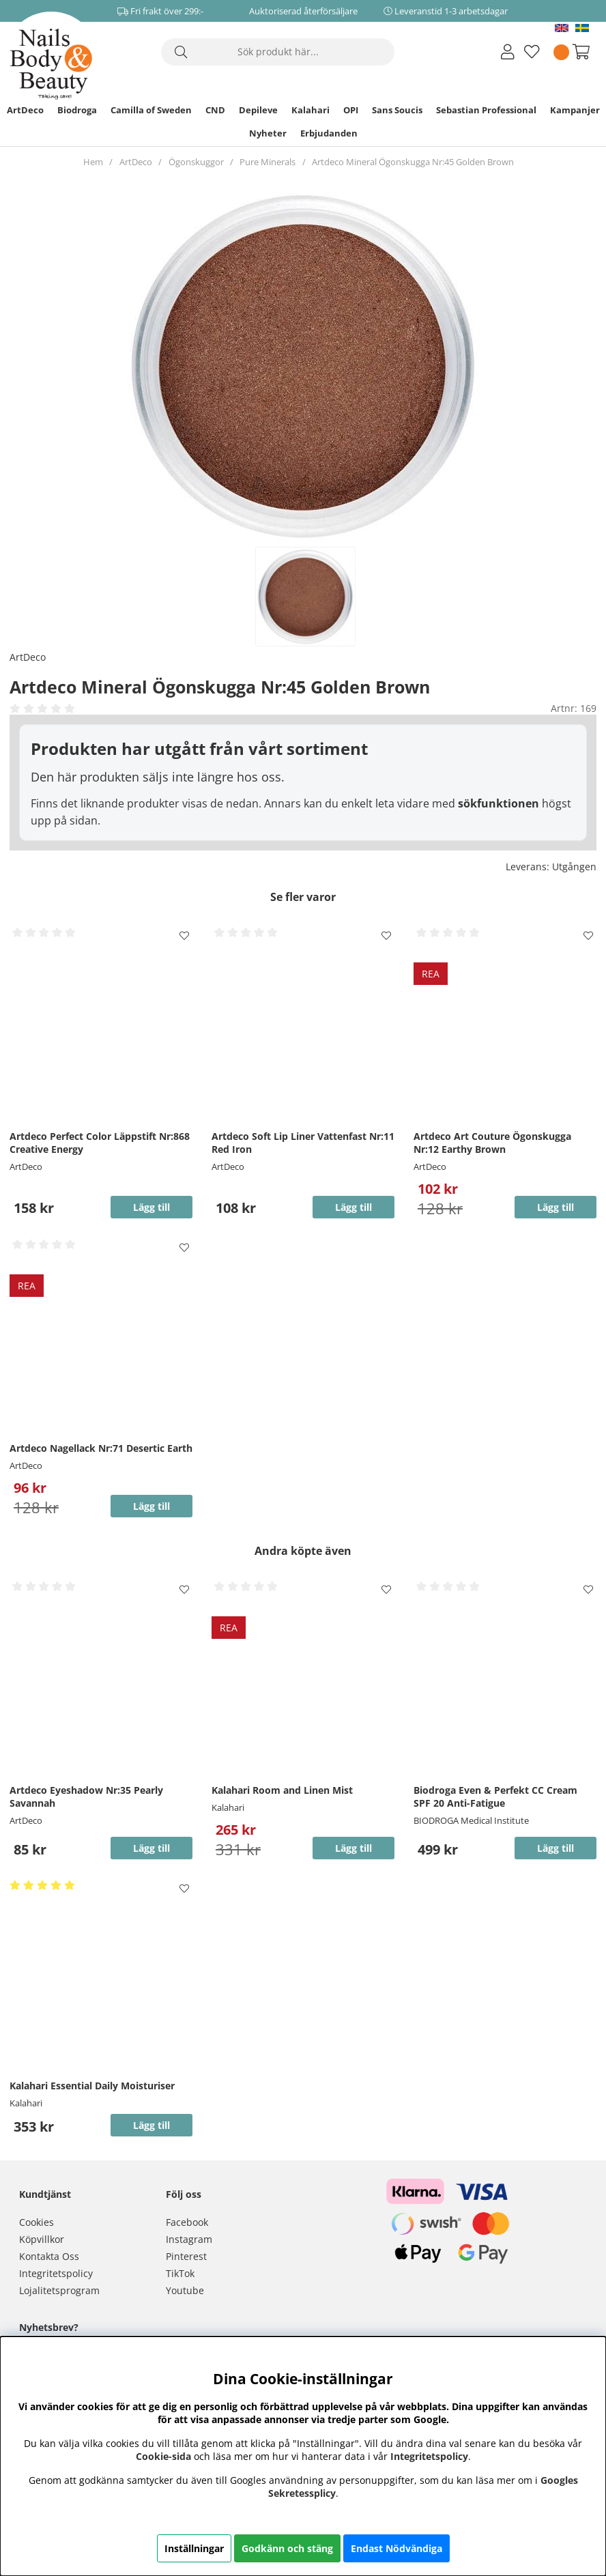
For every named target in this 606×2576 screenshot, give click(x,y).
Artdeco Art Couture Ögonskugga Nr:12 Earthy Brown (492, 1143)
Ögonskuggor (196, 162)
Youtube (185, 2290)
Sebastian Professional (486, 110)
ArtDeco (25, 110)
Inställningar (194, 2548)
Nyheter (268, 133)
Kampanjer (575, 110)
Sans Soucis (397, 110)
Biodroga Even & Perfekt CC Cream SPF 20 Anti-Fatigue (495, 1796)
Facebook (187, 2222)
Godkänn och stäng (287, 2548)
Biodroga (77, 110)
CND (215, 110)
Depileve (258, 110)
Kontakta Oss (49, 2256)
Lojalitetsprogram (59, 2290)
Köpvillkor (41, 2239)
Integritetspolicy (56, 2273)
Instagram (189, 2239)
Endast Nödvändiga (396, 2548)
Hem (93, 162)
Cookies (36, 2222)
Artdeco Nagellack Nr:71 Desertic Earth (101, 1448)
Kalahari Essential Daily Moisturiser (92, 2085)
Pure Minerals (267, 162)
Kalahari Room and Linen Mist (282, 1790)
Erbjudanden (329, 133)
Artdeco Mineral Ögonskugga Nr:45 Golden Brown (413, 162)
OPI (350, 110)
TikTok (180, 2273)
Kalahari (310, 110)
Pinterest (186, 2256)
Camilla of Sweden (151, 110)
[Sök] (277, 52)
